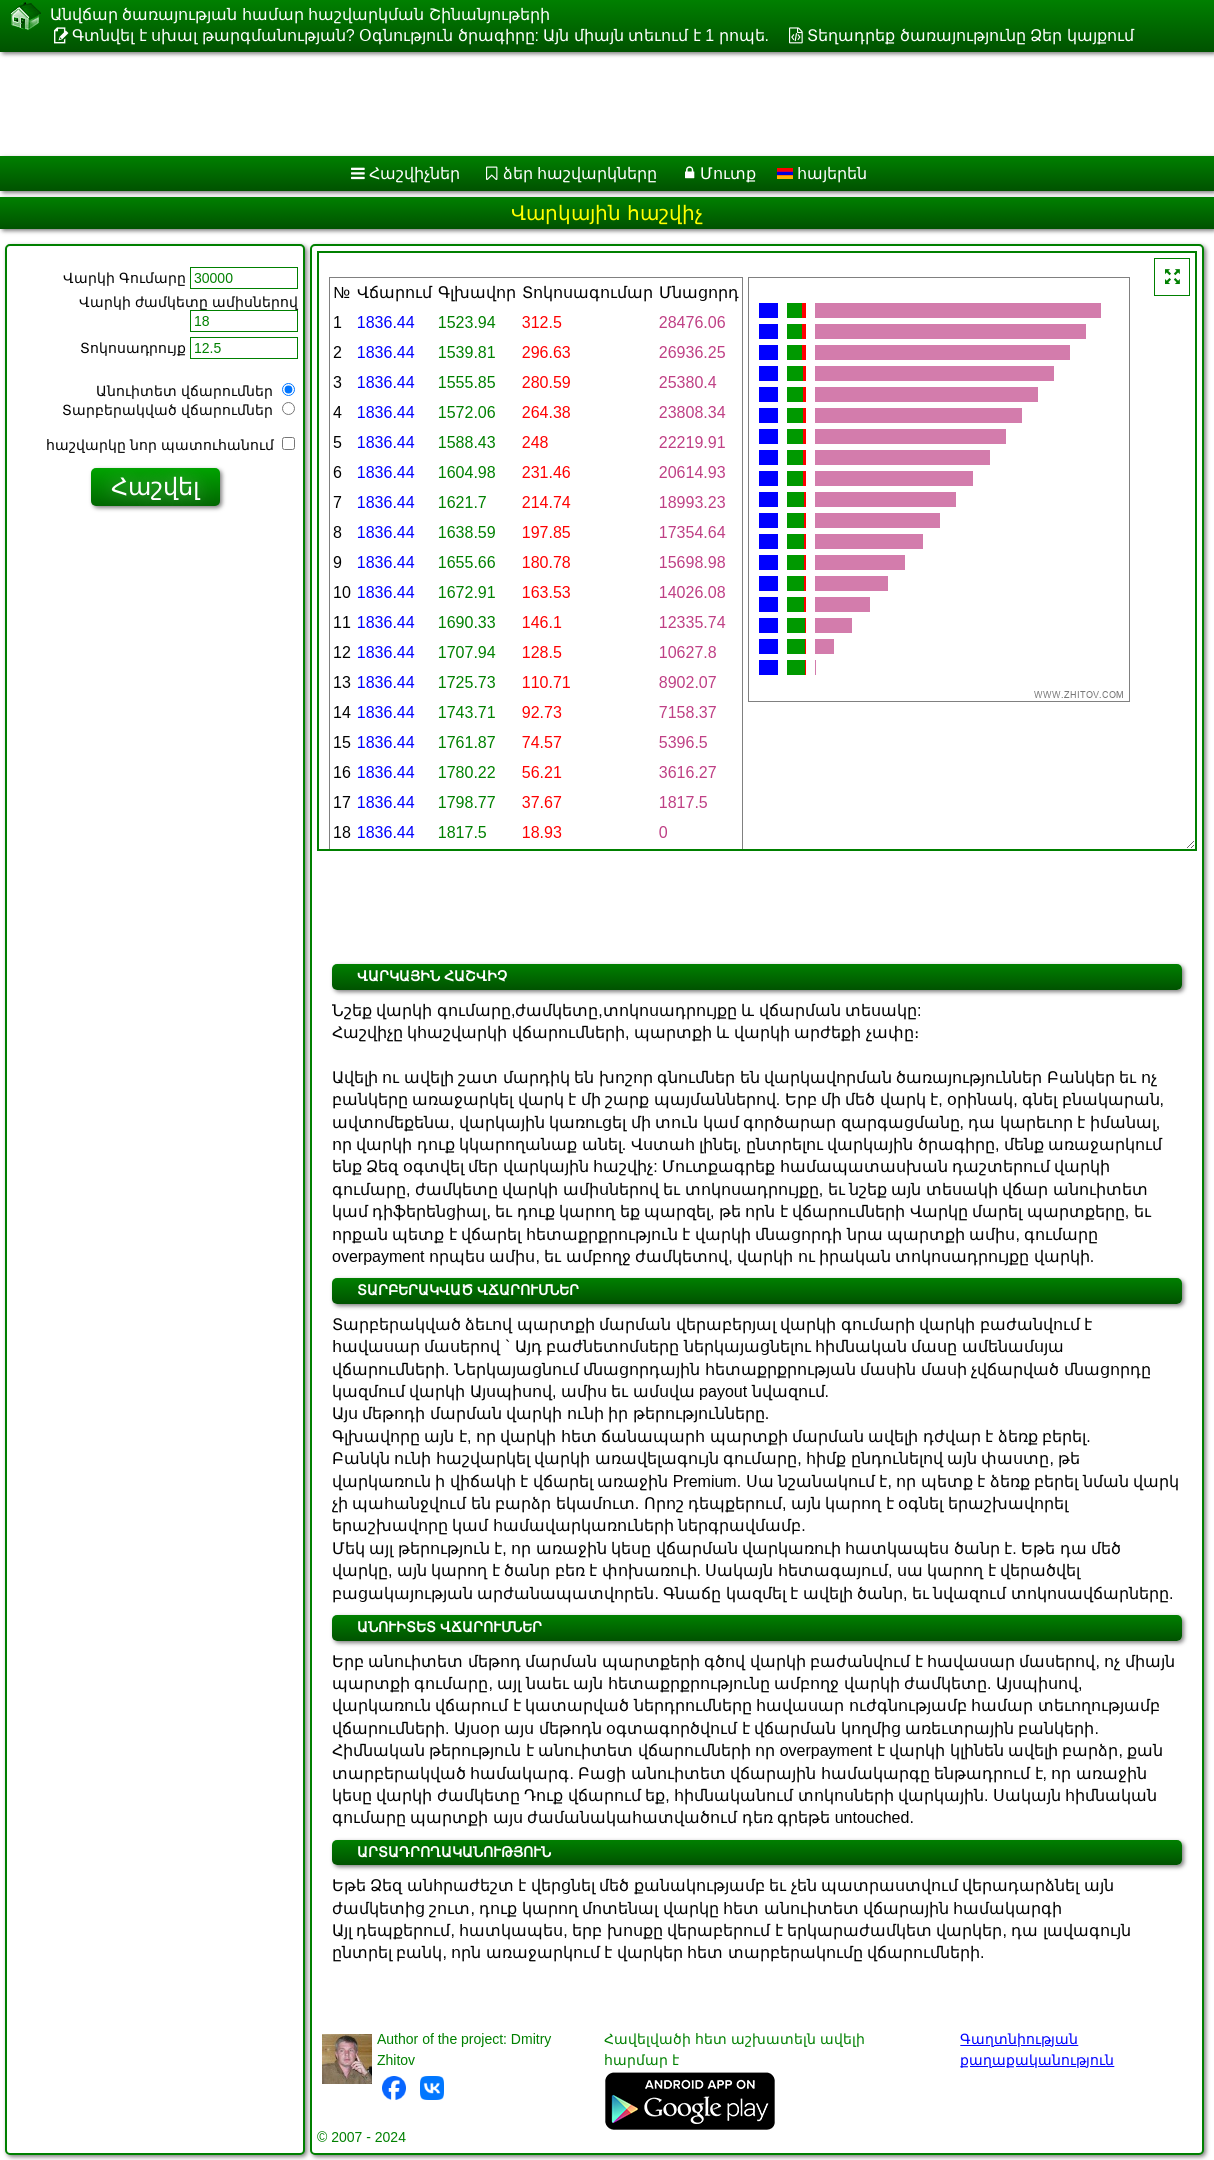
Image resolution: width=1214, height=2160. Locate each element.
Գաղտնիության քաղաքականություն (1037, 2049)
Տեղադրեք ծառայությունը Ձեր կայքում (970, 35)
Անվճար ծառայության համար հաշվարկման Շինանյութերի (300, 14)
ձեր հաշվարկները (580, 173)
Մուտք (728, 173)
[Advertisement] (510, 104)
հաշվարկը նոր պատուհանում (170, 445)
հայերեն (822, 173)
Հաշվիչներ (414, 173)
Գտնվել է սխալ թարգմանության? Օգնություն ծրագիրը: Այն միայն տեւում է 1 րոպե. (420, 35)
